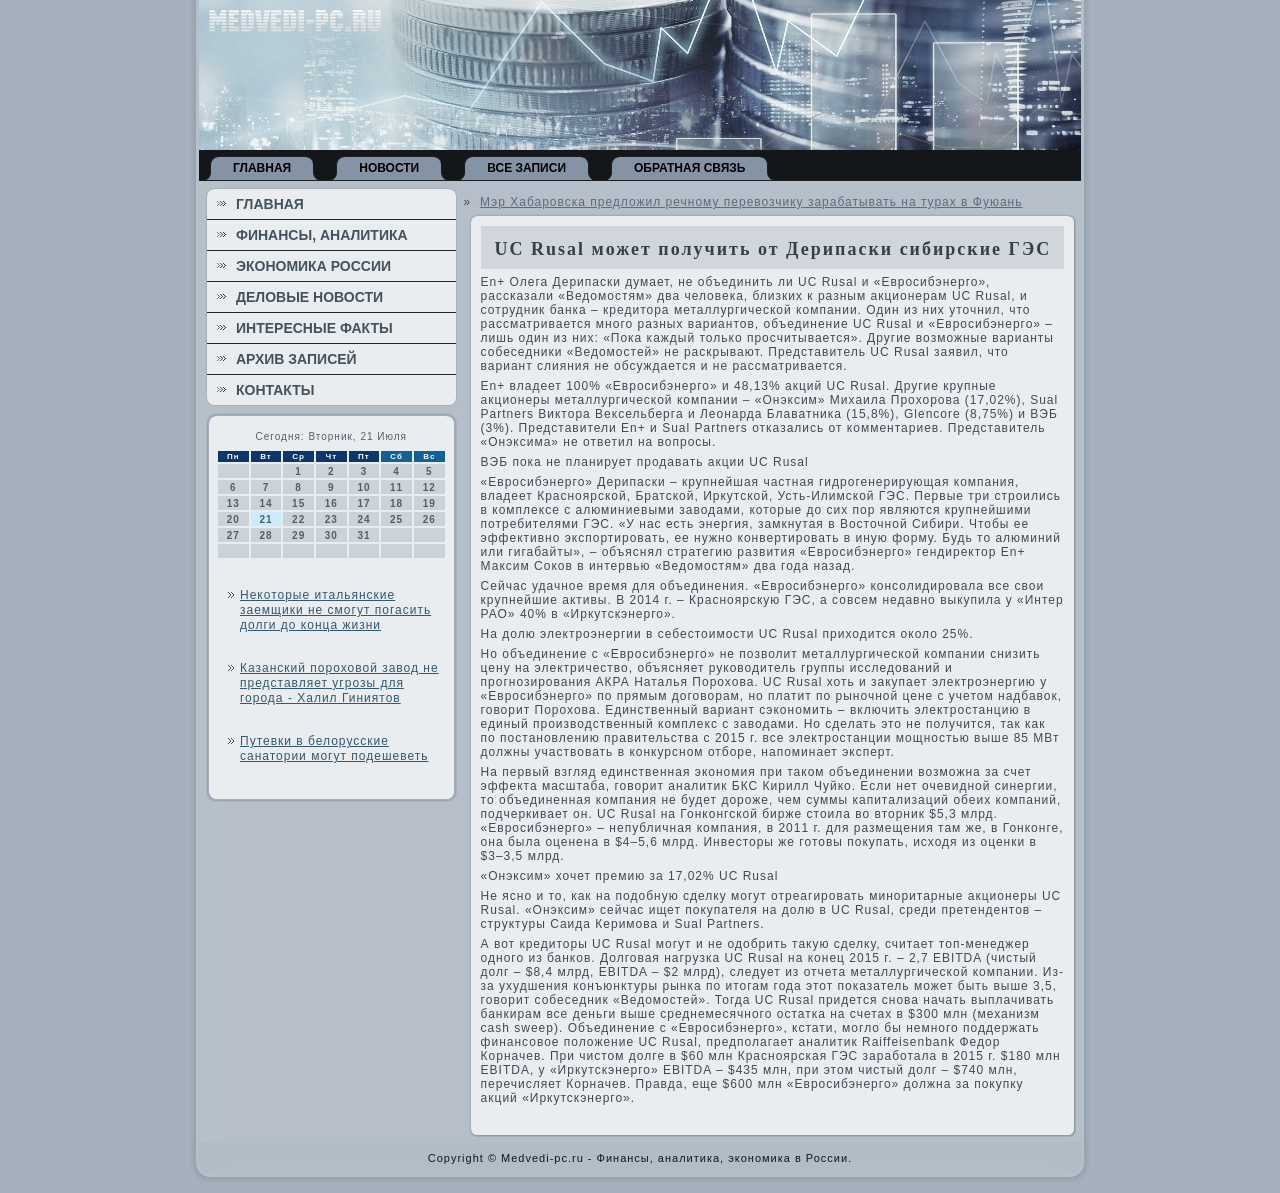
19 (429, 503)
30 (331, 535)
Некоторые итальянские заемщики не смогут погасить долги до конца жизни (335, 610)
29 (298, 535)
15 (298, 503)
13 (233, 503)
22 (298, 519)
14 (265, 503)
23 (331, 519)
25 (396, 519)
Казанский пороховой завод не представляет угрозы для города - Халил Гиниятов (339, 683)
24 (363, 519)
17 (363, 503)
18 (396, 503)
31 (363, 535)
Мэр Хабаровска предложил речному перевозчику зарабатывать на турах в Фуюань (751, 202)
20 (233, 519)
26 (429, 519)
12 (429, 487)
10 (363, 487)
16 (331, 503)
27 (233, 535)
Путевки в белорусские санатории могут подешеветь (334, 748)
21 (265, 519)
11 (396, 487)
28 (265, 535)
